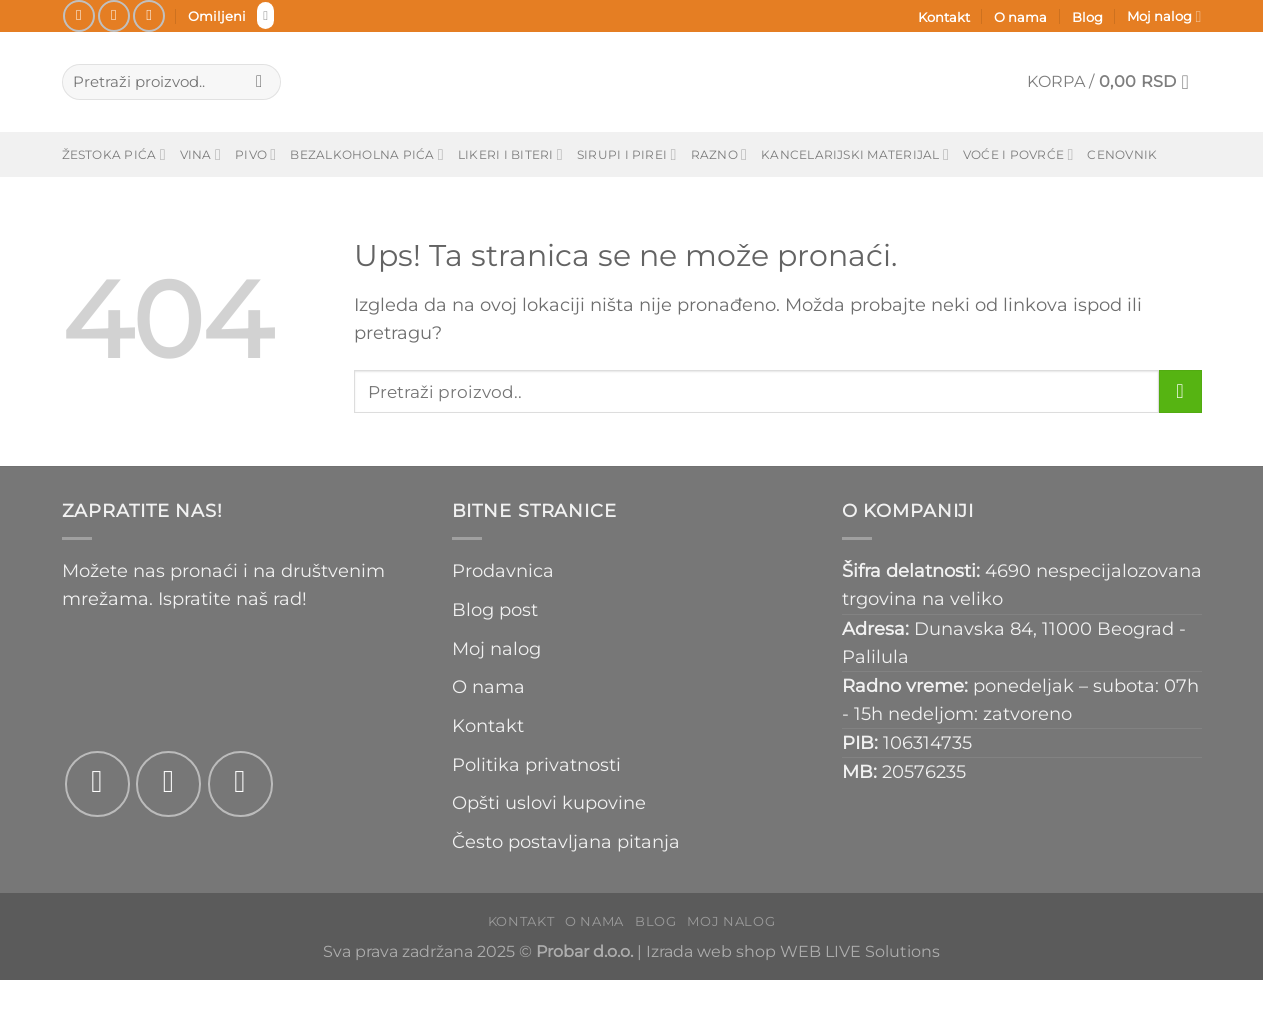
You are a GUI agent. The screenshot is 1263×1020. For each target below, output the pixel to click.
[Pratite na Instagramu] (114, 16)
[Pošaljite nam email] (149, 16)
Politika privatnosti (536, 764)
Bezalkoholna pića (366, 154)
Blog (1087, 17)
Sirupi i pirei (627, 154)
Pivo (255, 154)
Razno (719, 154)
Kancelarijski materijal (855, 154)
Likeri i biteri (510, 154)
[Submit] (259, 82)
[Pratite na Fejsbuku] (79, 16)
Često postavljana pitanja (566, 841)
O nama (1020, 17)
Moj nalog (1164, 16)
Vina (200, 154)
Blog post (495, 609)
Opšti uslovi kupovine (549, 802)
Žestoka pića (114, 154)
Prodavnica (503, 570)
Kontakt (944, 17)
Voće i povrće (1018, 154)
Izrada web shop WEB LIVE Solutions (793, 951)
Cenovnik (1122, 154)
